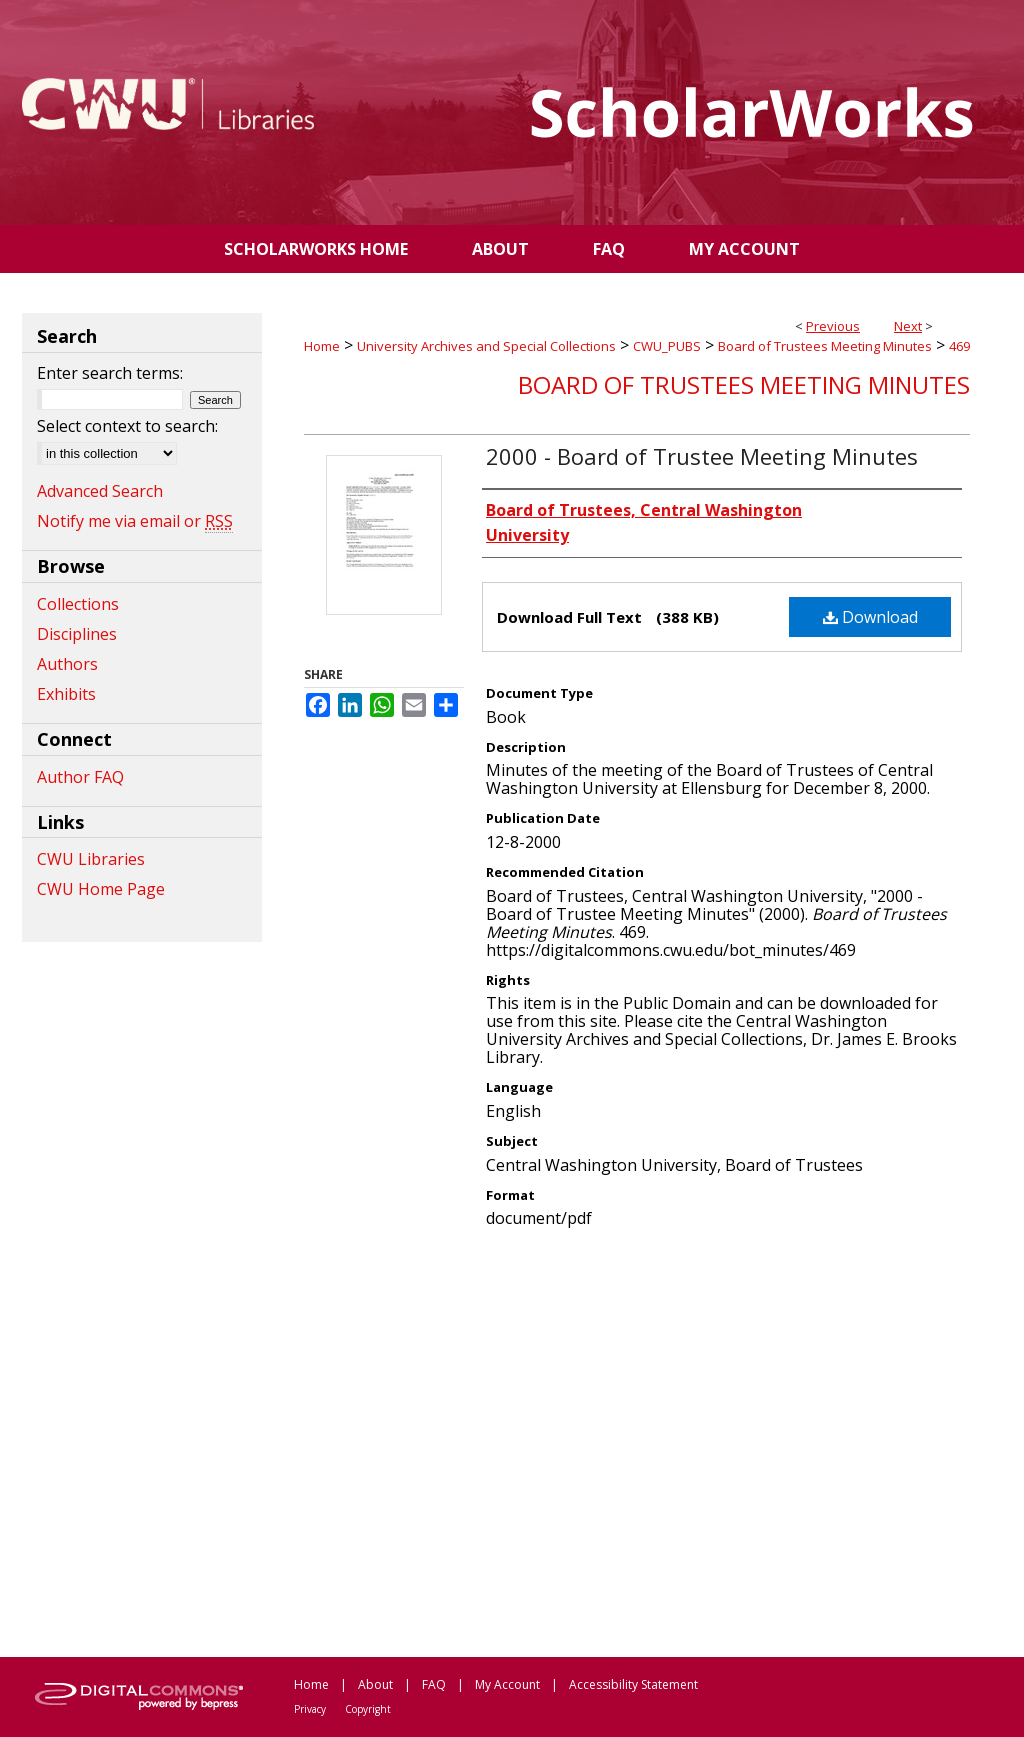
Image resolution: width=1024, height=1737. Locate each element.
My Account (507, 1684)
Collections (78, 604)
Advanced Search (100, 491)
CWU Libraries (91, 859)
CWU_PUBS (667, 346)
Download (870, 617)
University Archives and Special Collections (486, 346)
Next (908, 326)
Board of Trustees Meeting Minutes (825, 346)
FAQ (434, 1684)
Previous (833, 326)
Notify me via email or (135, 521)
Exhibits (66, 694)
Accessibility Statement (633, 1684)
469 (959, 346)
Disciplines (77, 634)
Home (322, 346)
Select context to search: (127, 426)
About (375, 1684)
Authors (67, 664)
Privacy (310, 1709)
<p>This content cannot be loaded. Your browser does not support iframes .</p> (637, 1441)
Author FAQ (80, 777)
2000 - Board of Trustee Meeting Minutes (702, 456)
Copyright (368, 1709)
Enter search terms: (110, 373)
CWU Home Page (101, 889)
